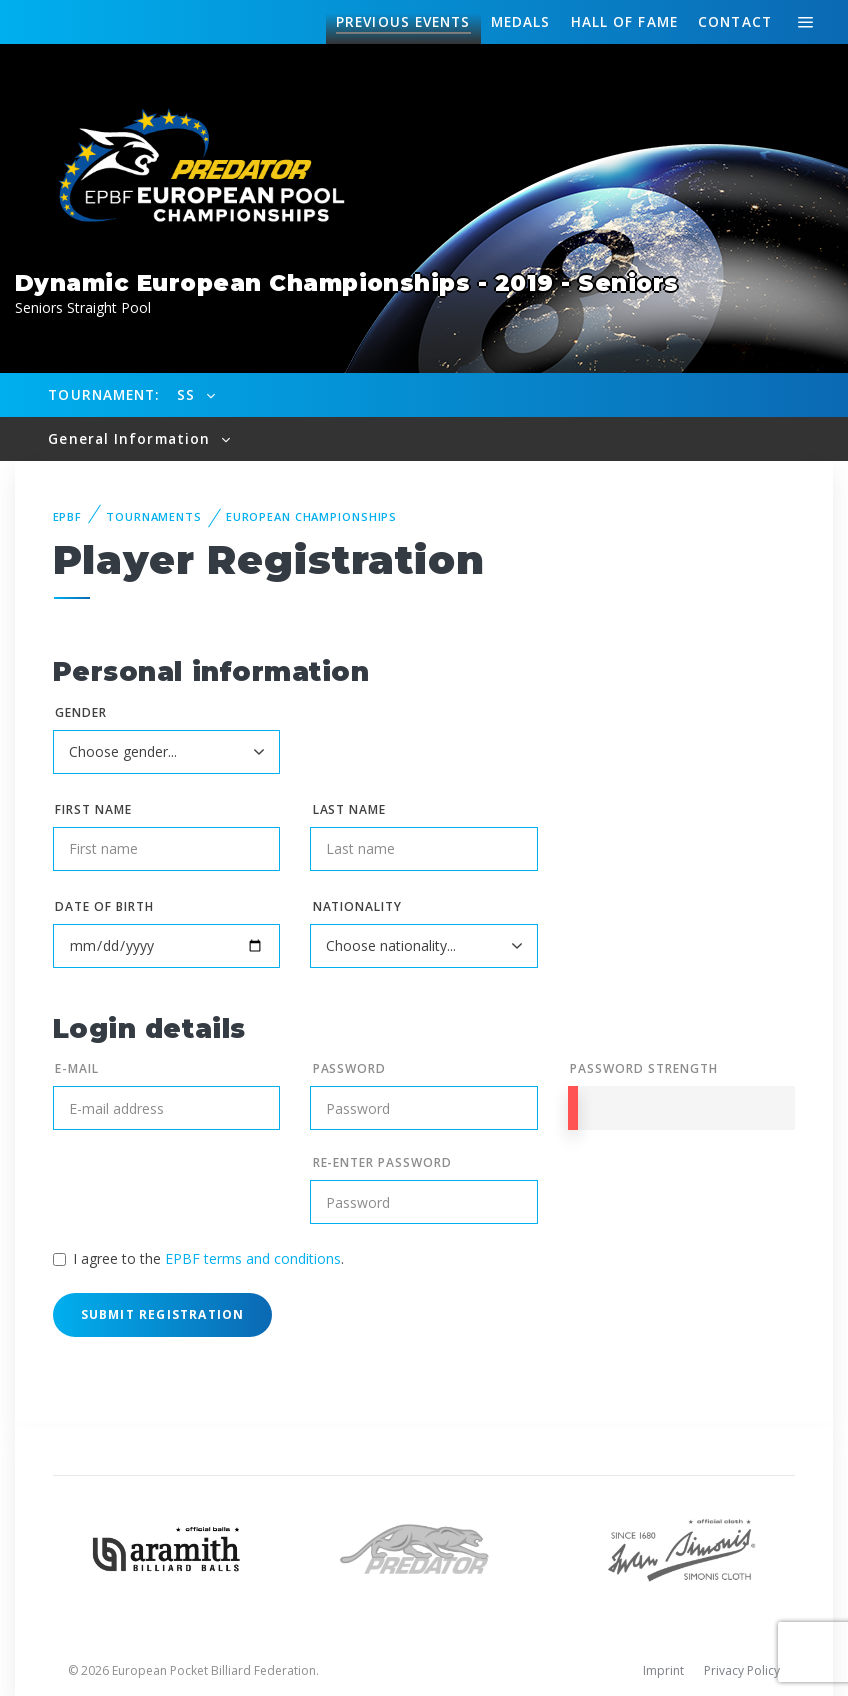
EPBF (68, 516)
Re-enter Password (382, 1162)
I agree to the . (208, 1258)
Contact (735, 21)
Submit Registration (163, 1314)
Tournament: (103, 394)
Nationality (358, 906)
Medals (521, 21)
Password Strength (643, 1068)
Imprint (663, 1670)
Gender (81, 712)
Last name (350, 809)
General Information (131, 438)
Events (403, 22)
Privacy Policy (742, 1670)
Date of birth (104, 906)
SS (188, 394)
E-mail (77, 1068)
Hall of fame (624, 21)
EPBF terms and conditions (253, 1258)
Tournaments (154, 516)
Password (350, 1068)
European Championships (311, 516)
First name (93, 809)
